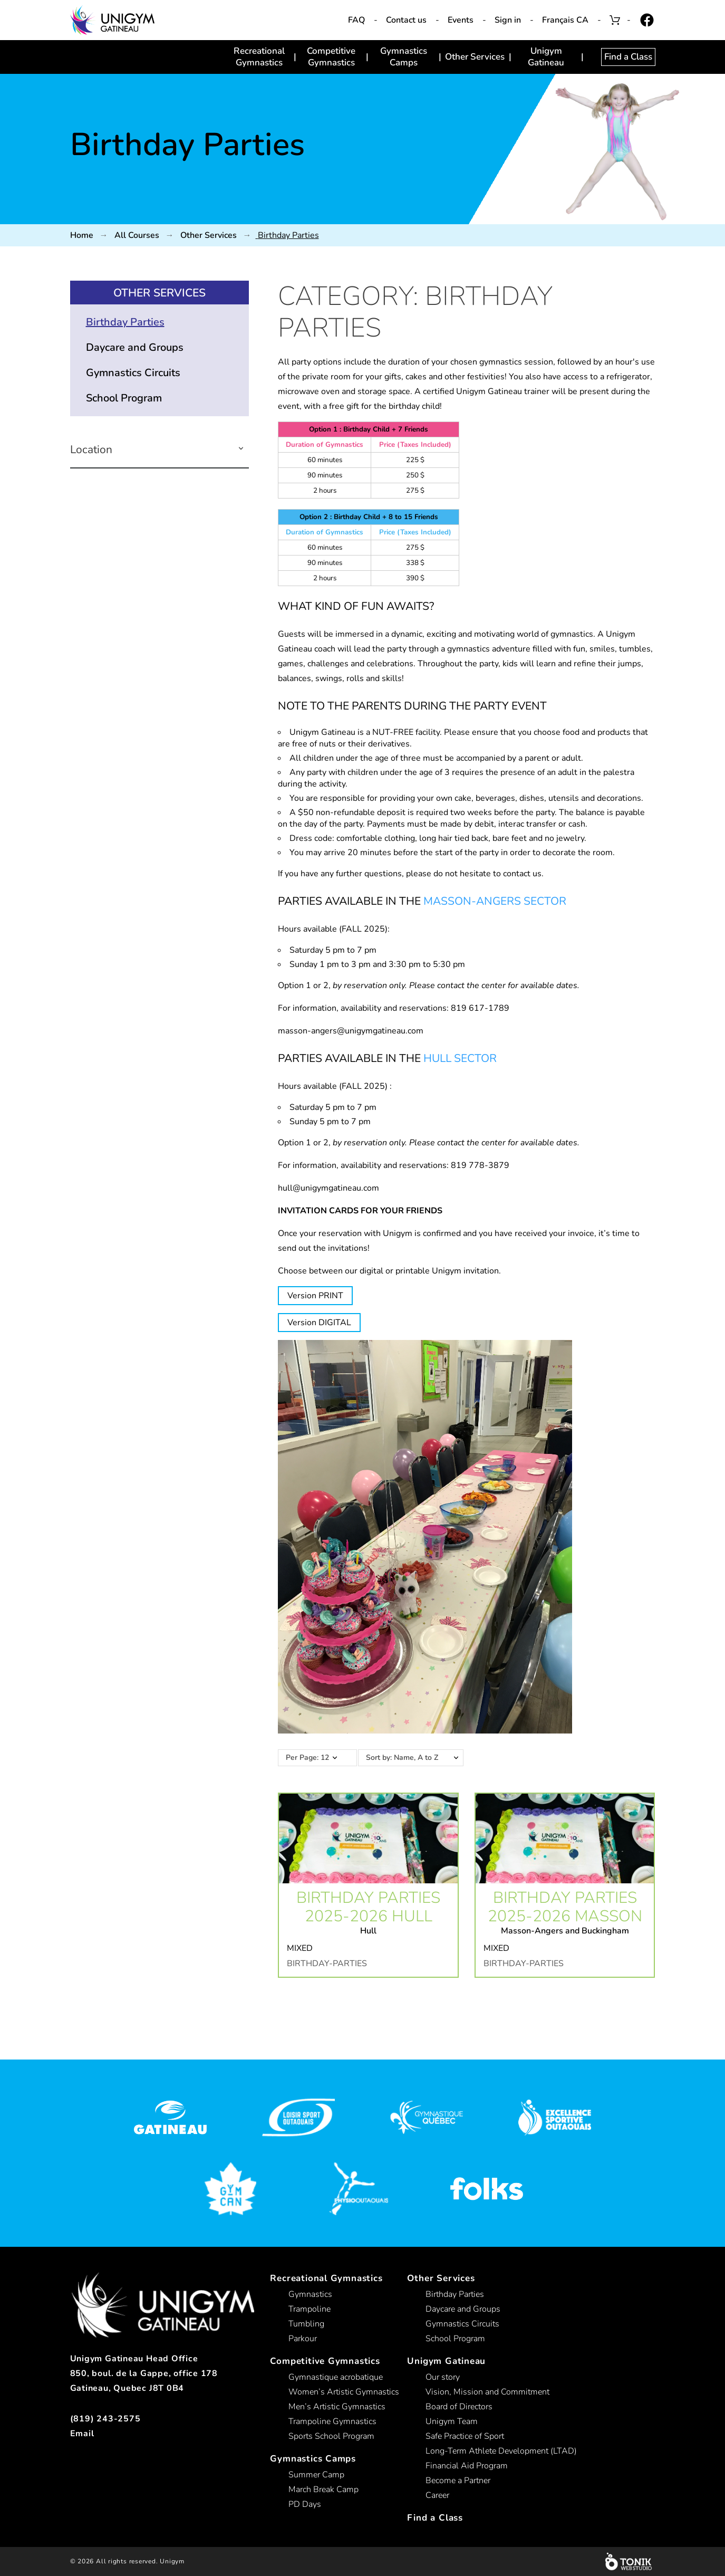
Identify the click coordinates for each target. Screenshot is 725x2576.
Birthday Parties (125, 322)
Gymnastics (310, 2294)
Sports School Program (331, 2436)
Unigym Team (452, 2421)
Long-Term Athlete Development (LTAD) (501, 2451)
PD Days (304, 2504)
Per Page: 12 (307, 1758)
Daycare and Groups (134, 347)
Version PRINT (315, 1295)
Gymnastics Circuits (133, 373)
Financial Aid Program (467, 2466)
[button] (241, 450)
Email (82, 2433)
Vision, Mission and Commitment (487, 2392)
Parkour (302, 2338)
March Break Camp (323, 2489)
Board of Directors (459, 2406)
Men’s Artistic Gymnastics (336, 2406)
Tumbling (306, 2324)
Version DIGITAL (319, 1322)
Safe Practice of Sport (465, 2436)
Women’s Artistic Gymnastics (343, 2392)
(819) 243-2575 (105, 2419)
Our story (443, 2377)
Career (437, 2495)
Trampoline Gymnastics (332, 2421)
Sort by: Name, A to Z (417, 1758)
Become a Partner (458, 2480)
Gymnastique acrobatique (335, 2377)
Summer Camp (316, 2474)
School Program (124, 398)
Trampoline (309, 2309)
